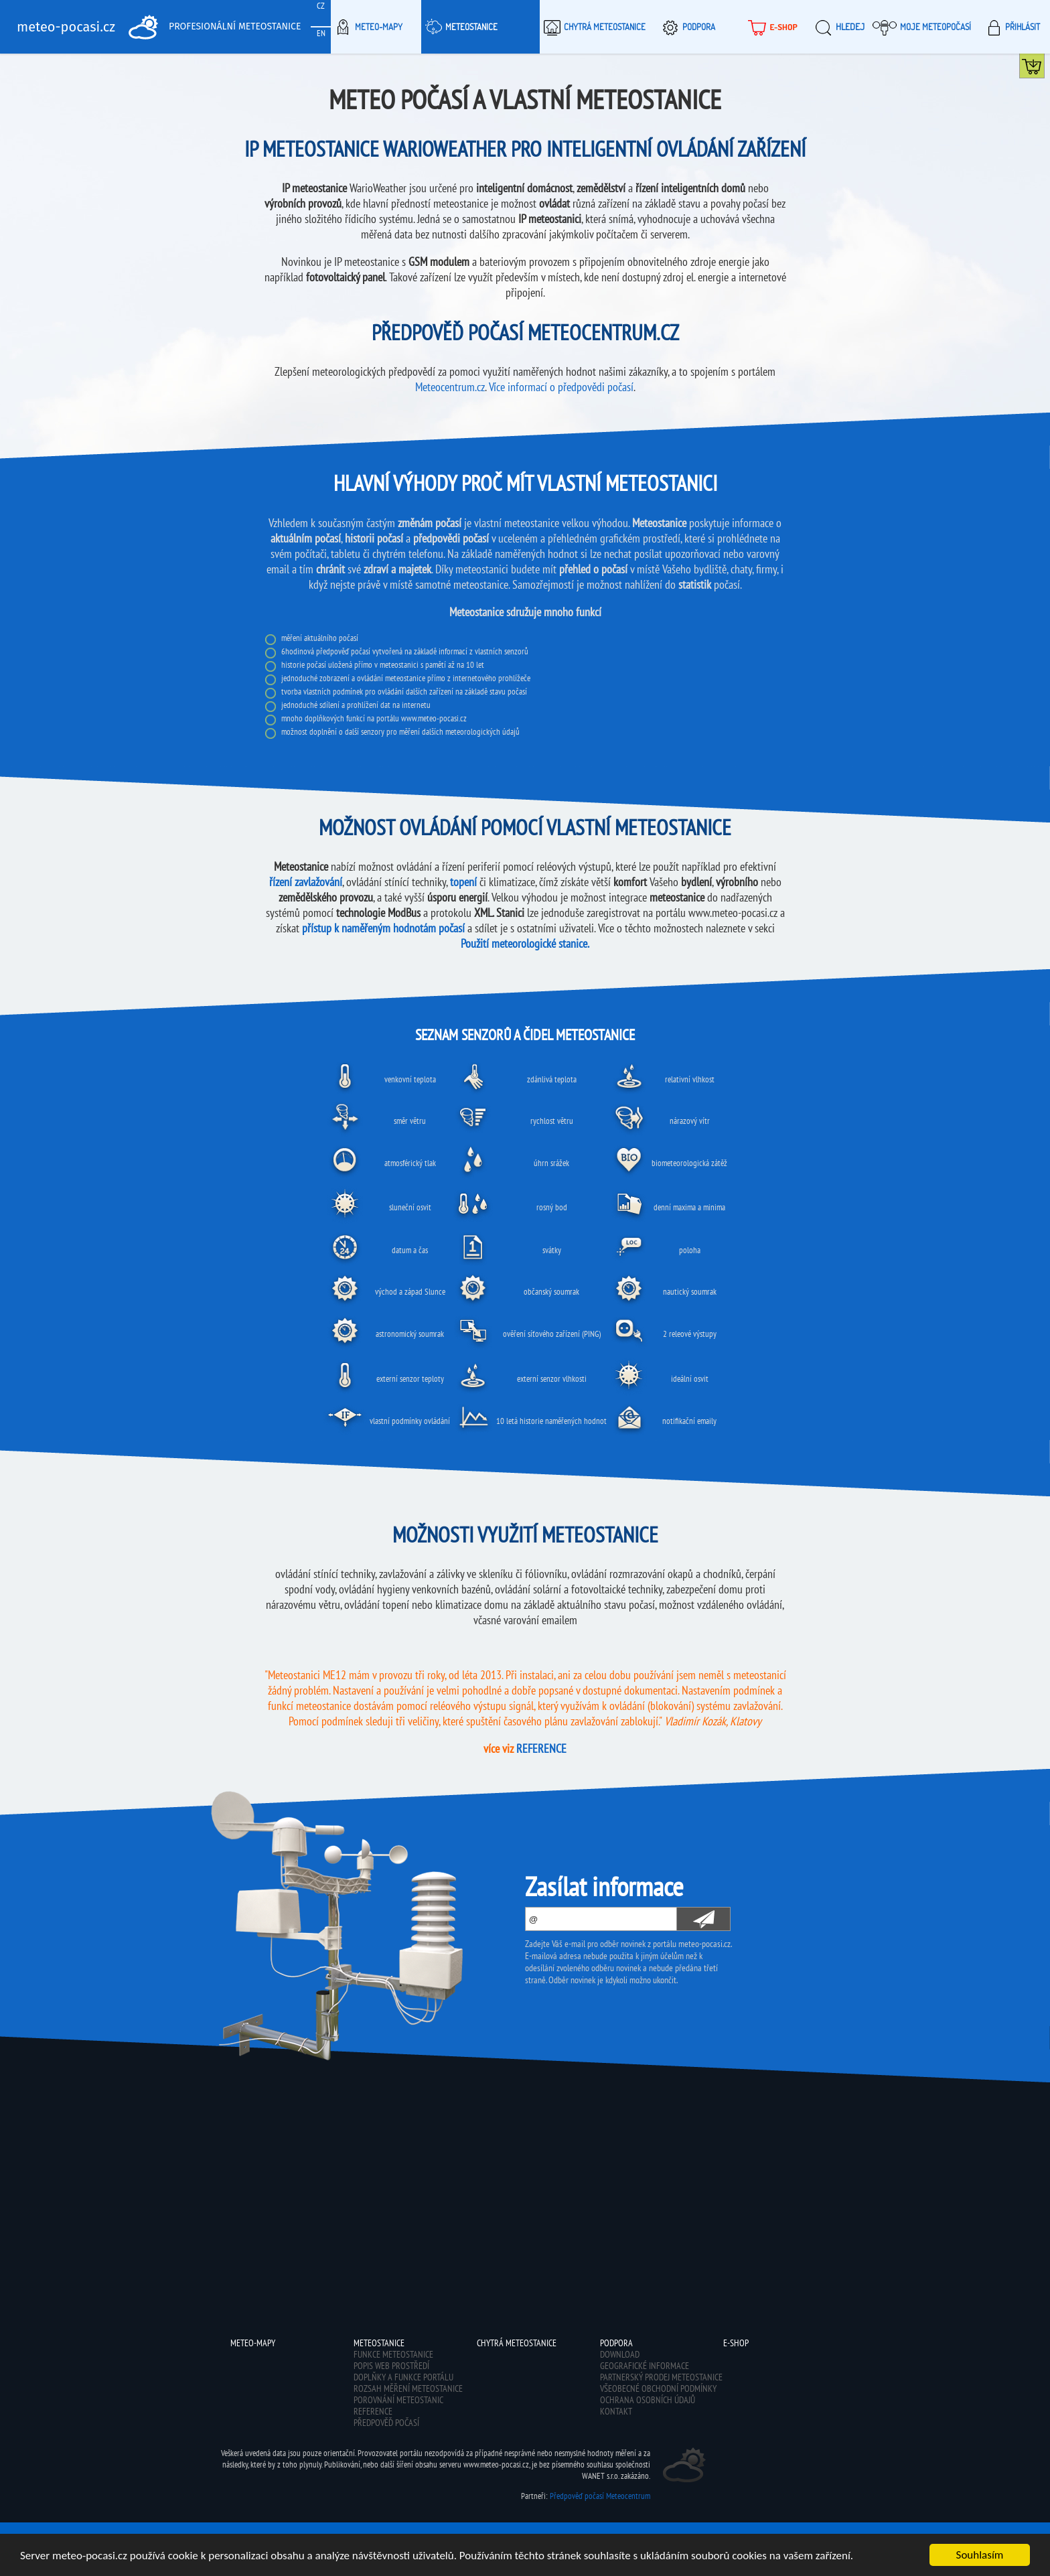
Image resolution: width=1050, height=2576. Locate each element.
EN (321, 33)
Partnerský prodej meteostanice (661, 2377)
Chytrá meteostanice (593, 27)
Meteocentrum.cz (450, 387)
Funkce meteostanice (393, 2354)
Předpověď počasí (386, 2423)
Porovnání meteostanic (398, 2400)
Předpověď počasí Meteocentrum (600, 2496)
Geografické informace (644, 2366)
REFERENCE (541, 1748)
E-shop (771, 27)
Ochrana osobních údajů (647, 2400)
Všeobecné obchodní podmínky (658, 2388)
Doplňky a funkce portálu (403, 2377)
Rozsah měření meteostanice (408, 2388)
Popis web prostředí (391, 2366)
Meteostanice (459, 27)
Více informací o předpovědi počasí (561, 387)
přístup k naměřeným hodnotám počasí (383, 928)
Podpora (686, 27)
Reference (373, 2411)
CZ (321, 5)
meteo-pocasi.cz (66, 27)
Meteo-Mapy (366, 27)
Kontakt (616, 2411)
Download (620, 2354)
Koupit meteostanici (1044, 69)
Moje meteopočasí (922, 27)
